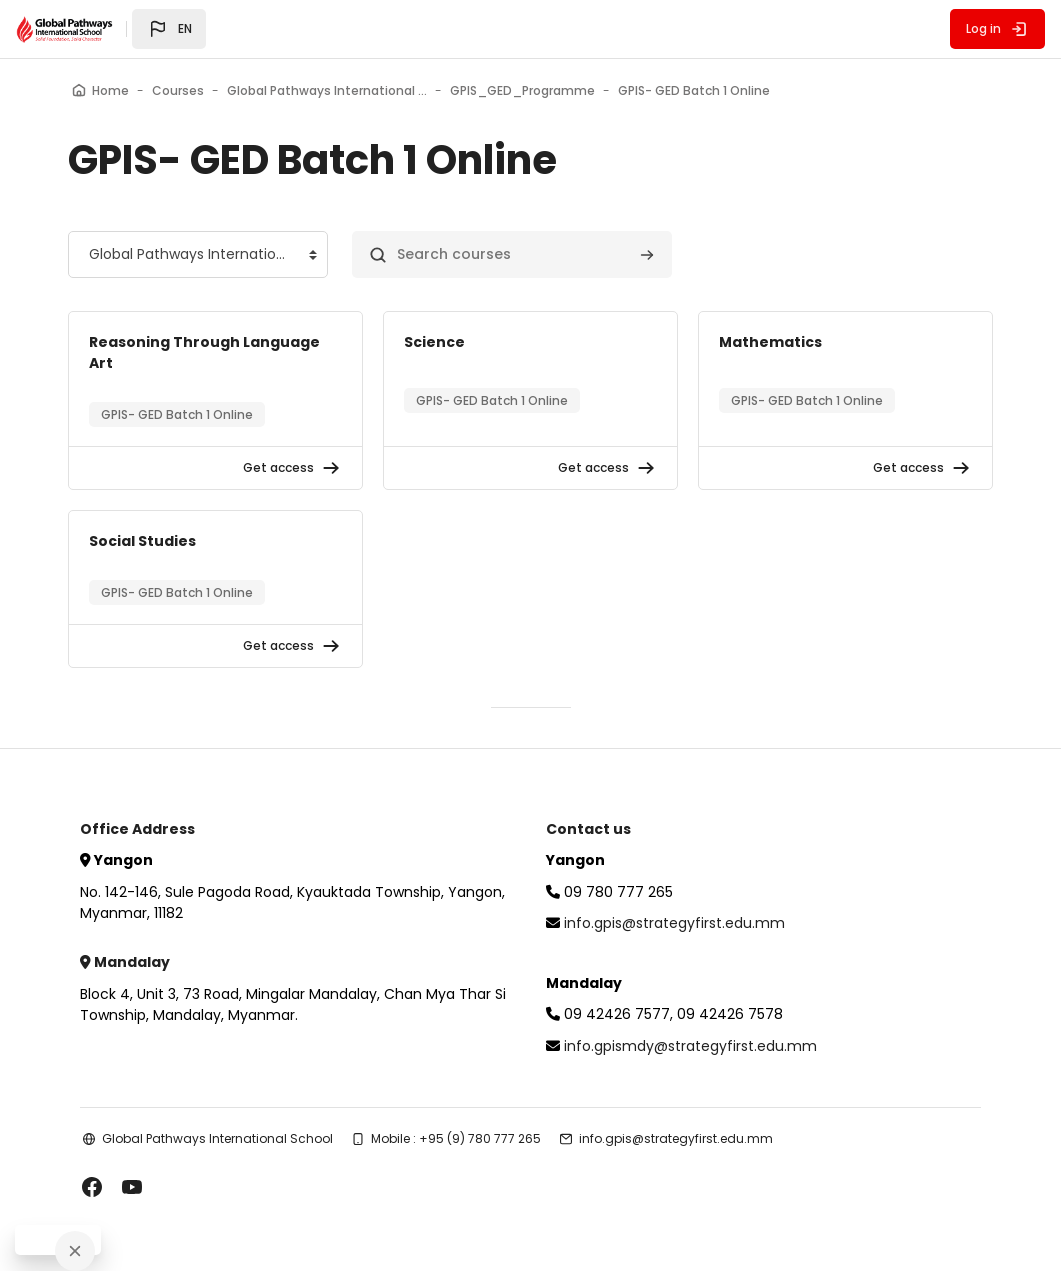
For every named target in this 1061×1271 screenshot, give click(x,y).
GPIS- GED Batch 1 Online (177, 414)
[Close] (75, 1251)
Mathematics (770, 342)
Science (434, 342)
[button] (169, 29)
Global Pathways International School (217, 1138)
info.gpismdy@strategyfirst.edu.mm (690, 1046)
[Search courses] (512, 254)
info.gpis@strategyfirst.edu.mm (674, 923)
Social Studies (142, 541)
